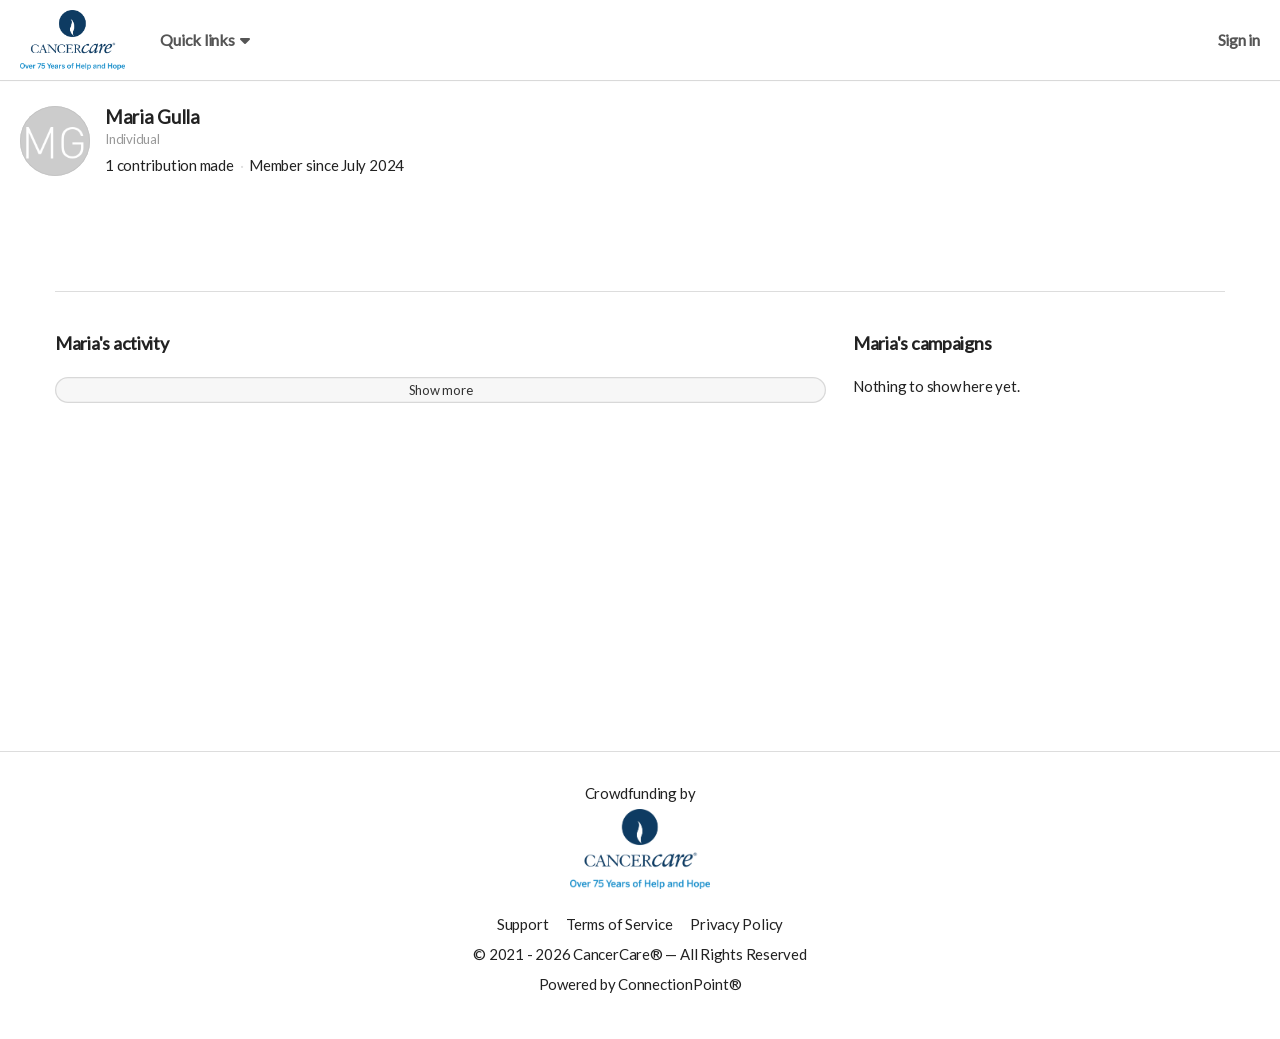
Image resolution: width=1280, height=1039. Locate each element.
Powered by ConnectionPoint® (640, 994)
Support (522, 934)
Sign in (1239, 39)
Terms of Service (619, 934)
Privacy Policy (736, 934)
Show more (441, 400)
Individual (132, 149)
